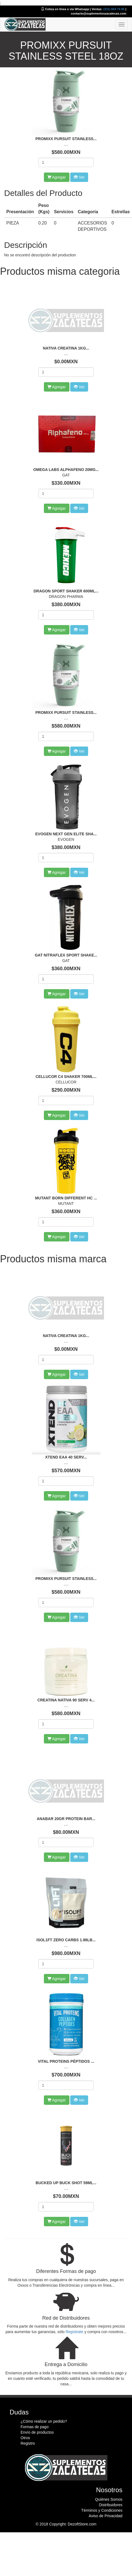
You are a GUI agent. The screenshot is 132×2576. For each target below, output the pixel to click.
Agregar (56, 387)
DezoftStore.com (82, 2524)
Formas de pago (35, 2427)
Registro (28, 2443)
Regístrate (74, 2332)
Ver (79, 387)
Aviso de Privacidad (105, 2516)
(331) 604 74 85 (114, 9)
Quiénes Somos (108, 2499)
